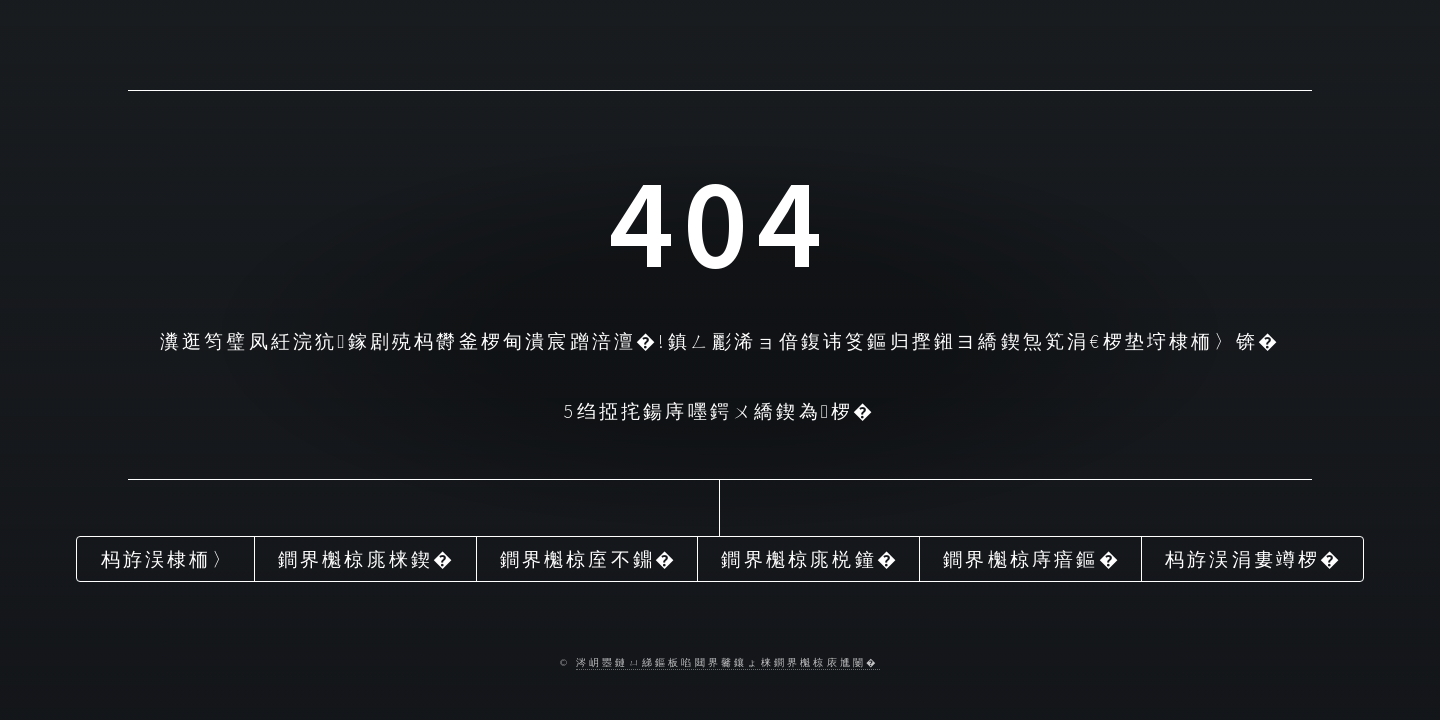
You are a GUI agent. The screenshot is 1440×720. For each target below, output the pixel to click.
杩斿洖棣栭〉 (167, 559)
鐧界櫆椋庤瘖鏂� (1032, 559)
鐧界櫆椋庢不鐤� (589, 559)
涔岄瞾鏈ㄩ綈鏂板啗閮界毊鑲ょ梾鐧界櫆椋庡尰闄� (728, 663)
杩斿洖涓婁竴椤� (1254, 559)
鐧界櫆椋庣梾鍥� (367, 559)
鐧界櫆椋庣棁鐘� (810, 559)
